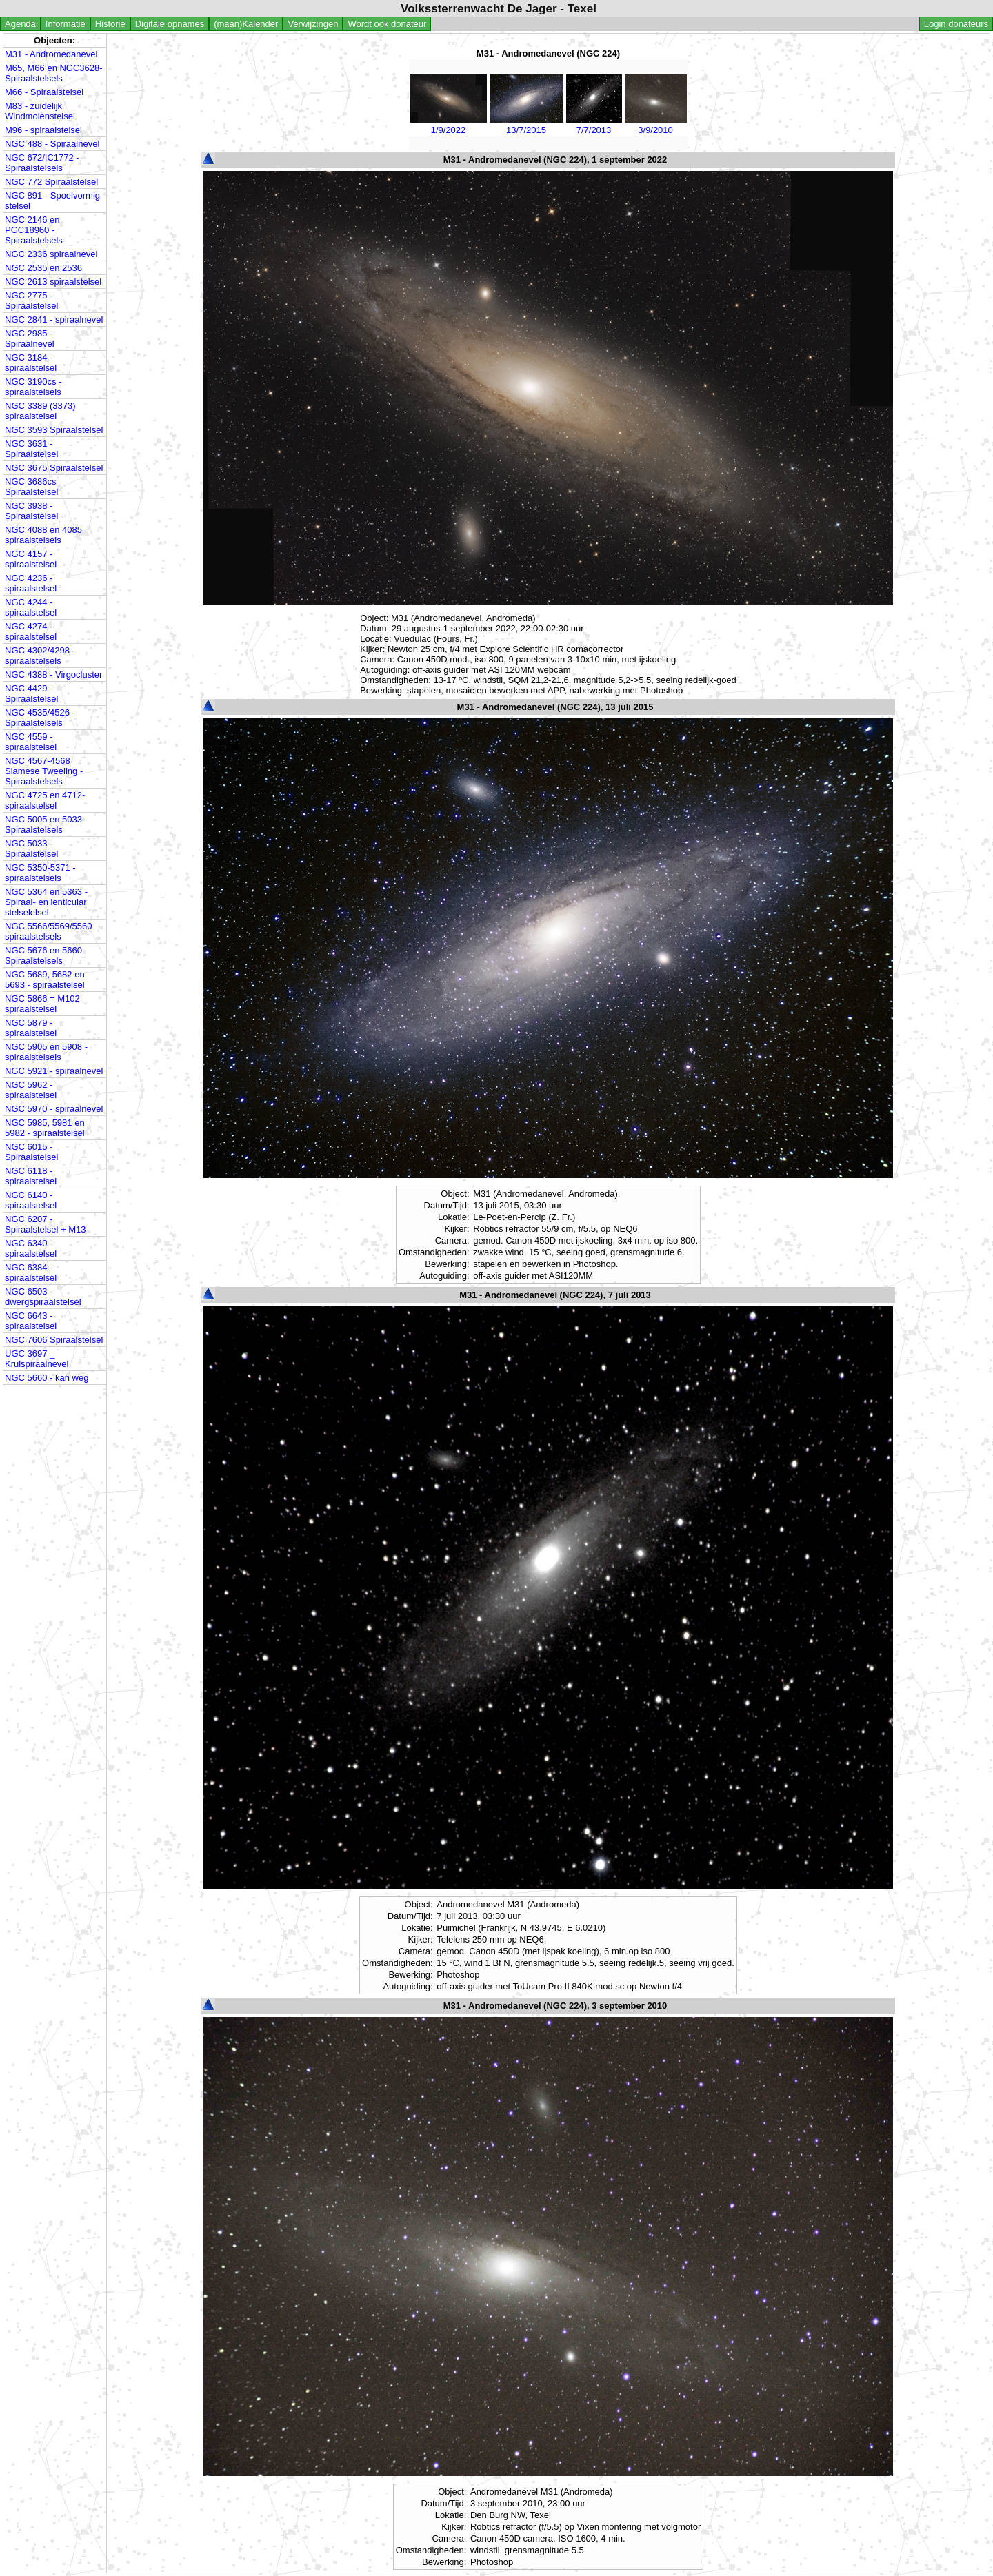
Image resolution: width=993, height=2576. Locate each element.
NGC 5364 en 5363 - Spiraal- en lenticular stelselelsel (46, 901)
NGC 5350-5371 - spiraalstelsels (40, 872)
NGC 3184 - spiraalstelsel (31, 362)
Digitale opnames (169, 24)
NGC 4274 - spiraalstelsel (31, 631)
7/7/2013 (594, 124)
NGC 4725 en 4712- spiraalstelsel (45, 800)
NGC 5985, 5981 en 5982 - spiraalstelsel (45, 1127)
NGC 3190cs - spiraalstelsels (33, 386)
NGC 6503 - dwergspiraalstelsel (43, 1296)
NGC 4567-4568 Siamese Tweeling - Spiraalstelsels (44, 771)
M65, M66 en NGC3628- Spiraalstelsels (54, 73)
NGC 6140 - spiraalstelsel (31, 1200)
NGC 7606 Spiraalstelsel (54, 1340)
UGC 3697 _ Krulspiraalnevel (37, 1358)
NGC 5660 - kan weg (46, 1377)
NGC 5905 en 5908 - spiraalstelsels (46, 1052)
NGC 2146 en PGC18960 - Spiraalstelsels (34, 229)
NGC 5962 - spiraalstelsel (31, 1089)
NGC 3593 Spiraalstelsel (54, 430)
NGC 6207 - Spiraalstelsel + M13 (45, 1224)
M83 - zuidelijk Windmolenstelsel (40, 111)
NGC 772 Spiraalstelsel (51, 181)
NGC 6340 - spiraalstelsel (31, 1248)
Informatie (66, 24)
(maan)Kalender (246, 24)
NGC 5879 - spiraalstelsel (31, 1027)
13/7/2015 (526, 124)
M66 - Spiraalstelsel (44, 92)
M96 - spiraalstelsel (43, 130)
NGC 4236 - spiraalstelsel (31, 583)
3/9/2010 (656, 124)
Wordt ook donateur (387, 24)
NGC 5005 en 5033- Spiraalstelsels (45, 824)
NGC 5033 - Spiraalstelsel (31, 848)
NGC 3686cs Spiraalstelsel (31, 486)
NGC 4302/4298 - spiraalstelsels (40, 655)
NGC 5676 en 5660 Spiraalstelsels (43, 955)
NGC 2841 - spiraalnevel (54, 319)
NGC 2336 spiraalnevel (51, 254)
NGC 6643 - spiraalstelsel (31, 1320)
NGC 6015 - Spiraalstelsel (31, 1152)
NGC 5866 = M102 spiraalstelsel (42, 1003)
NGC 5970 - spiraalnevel (54, 1109)
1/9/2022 (448, 124)
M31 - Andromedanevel (51, 54)
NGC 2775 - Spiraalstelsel (31, 300)
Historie (110, 24)
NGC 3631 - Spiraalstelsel (31, 448)
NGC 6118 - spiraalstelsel (31, 1176)
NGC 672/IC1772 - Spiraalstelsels (42, 162)
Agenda (20, 24)
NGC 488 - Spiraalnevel (52, 144)
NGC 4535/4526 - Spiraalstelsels (40, 717)
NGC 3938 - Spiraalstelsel (31, 510)
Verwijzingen (313, 24)
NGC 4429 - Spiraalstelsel (31, 693)
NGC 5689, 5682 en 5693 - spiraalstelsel (45, 979)
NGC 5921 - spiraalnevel (54, 1071)
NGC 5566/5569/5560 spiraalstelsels (48, 931)
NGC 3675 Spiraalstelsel (54, 468)
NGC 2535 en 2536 (43, 268)
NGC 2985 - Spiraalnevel (29, 338)
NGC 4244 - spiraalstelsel (31, 607)
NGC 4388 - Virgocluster (53, 674)
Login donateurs (956, 24)
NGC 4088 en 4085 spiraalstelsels (43, 535)
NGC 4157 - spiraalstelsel (31, 559)
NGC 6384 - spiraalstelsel (31, 1272)
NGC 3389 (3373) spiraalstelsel (40, 410)
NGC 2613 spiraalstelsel (53, 281)
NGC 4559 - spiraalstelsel (31, 741)
